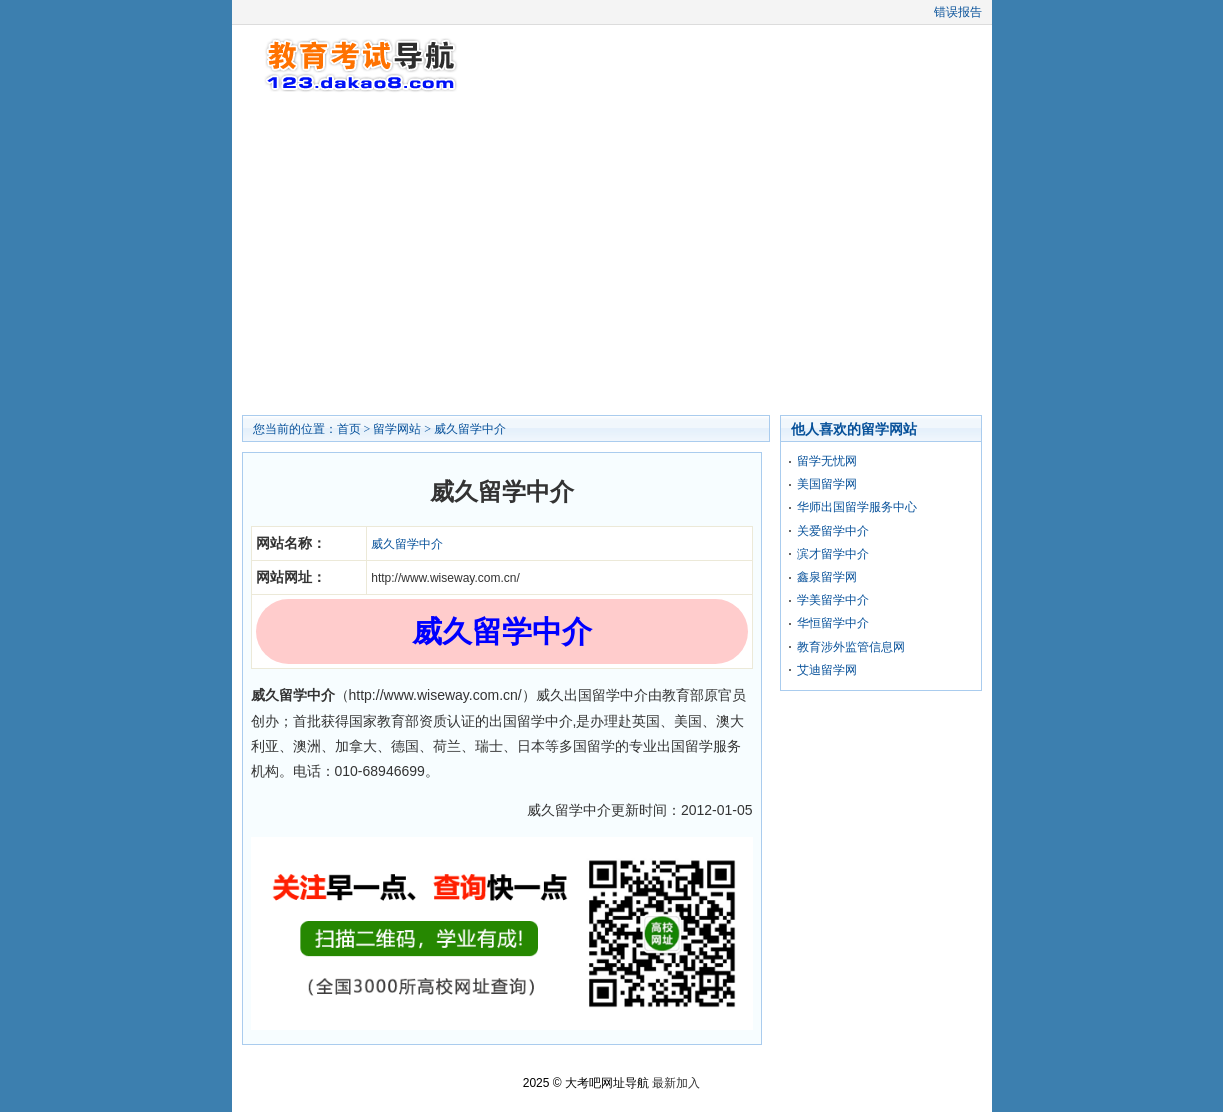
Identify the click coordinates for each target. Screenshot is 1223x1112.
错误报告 (958, 12)
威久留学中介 (470, 429)
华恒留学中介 (833, 623)
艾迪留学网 (827, 670)
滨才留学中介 (833, 554)
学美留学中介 (833, 600)
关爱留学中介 (833, 531)
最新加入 (676, 1083)
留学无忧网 (827, 461)
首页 (349, 429)
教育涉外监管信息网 (851, 647)
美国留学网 (827, 484)
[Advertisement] (612, 255)
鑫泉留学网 (827, 577)
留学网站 (397, 429)
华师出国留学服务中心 (857, 507)
